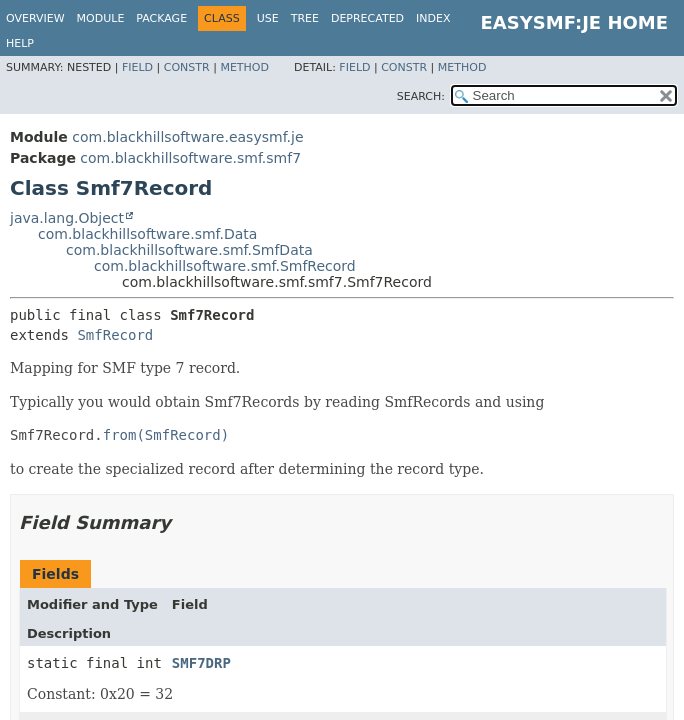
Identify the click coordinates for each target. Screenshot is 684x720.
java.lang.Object (67, 218)
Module (101, 18)
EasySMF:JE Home (574, 22)
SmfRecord (115, 335)
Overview (35, 18)
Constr (187, 67)
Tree (305, 18)
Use (268, 18)
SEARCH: (421, 96)
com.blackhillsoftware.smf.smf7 (190, 158)
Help (20, 43)
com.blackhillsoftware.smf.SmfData (189, 250)
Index (433, 18)
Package (161, 18)
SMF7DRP (201, 663)
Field (137, 67)
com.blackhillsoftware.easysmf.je (187, 137)
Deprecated (367, 18)
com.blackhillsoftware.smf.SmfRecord (225, 266)
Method (244, 67)
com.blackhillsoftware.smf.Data (147, 234)
